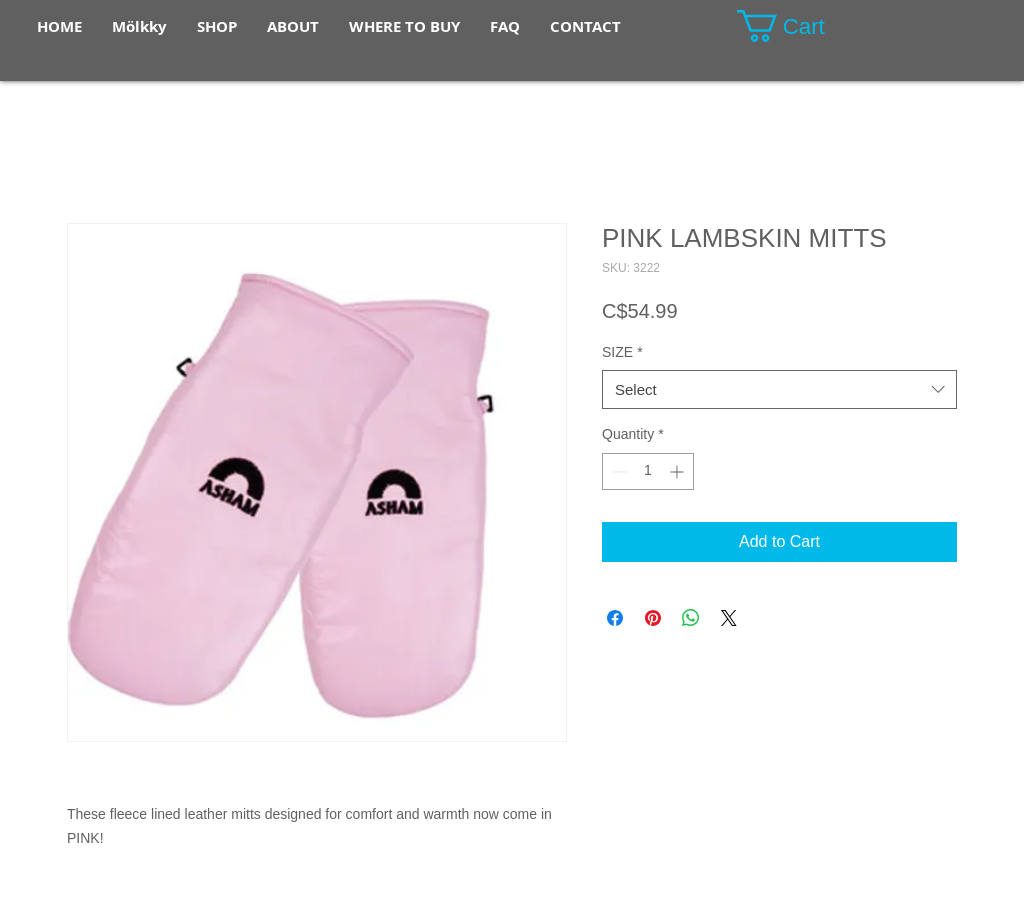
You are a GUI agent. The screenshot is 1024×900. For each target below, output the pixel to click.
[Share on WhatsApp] (691, 618)
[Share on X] (729, 618)
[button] (799, 26)
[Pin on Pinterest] (653, 618)
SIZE (622, 352)
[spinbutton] (648, 471)
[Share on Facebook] (615, 618)
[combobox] (779, 389)
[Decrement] (617, 471)
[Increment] (678, 471)
